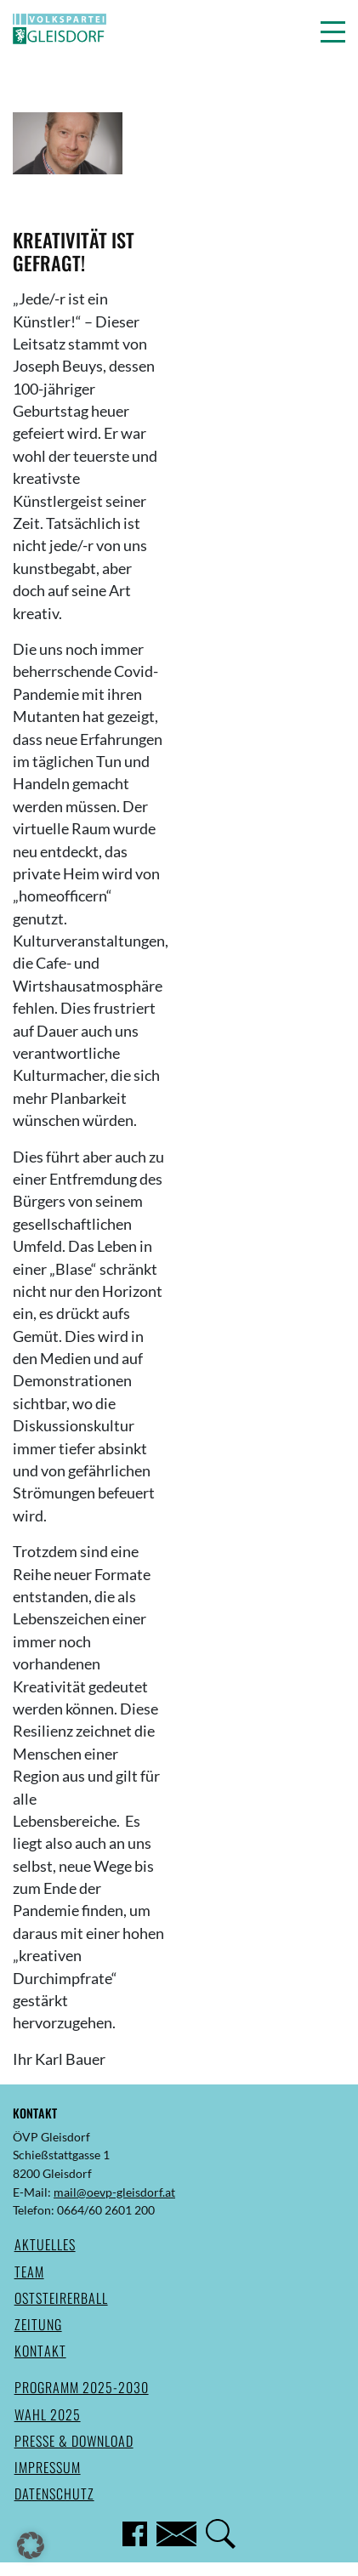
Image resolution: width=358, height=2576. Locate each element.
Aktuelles (45, 2244)
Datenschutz (54, 2493)
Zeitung (38, 2324)
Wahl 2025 (47, 2414)
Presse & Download (74, 2441)
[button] (333, 31)
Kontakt (40, 2350)
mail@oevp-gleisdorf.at (114, 2192)
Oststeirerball (61, 2298)
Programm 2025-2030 (81, 2387)
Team (29, 2271)
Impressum (47, 2467)
